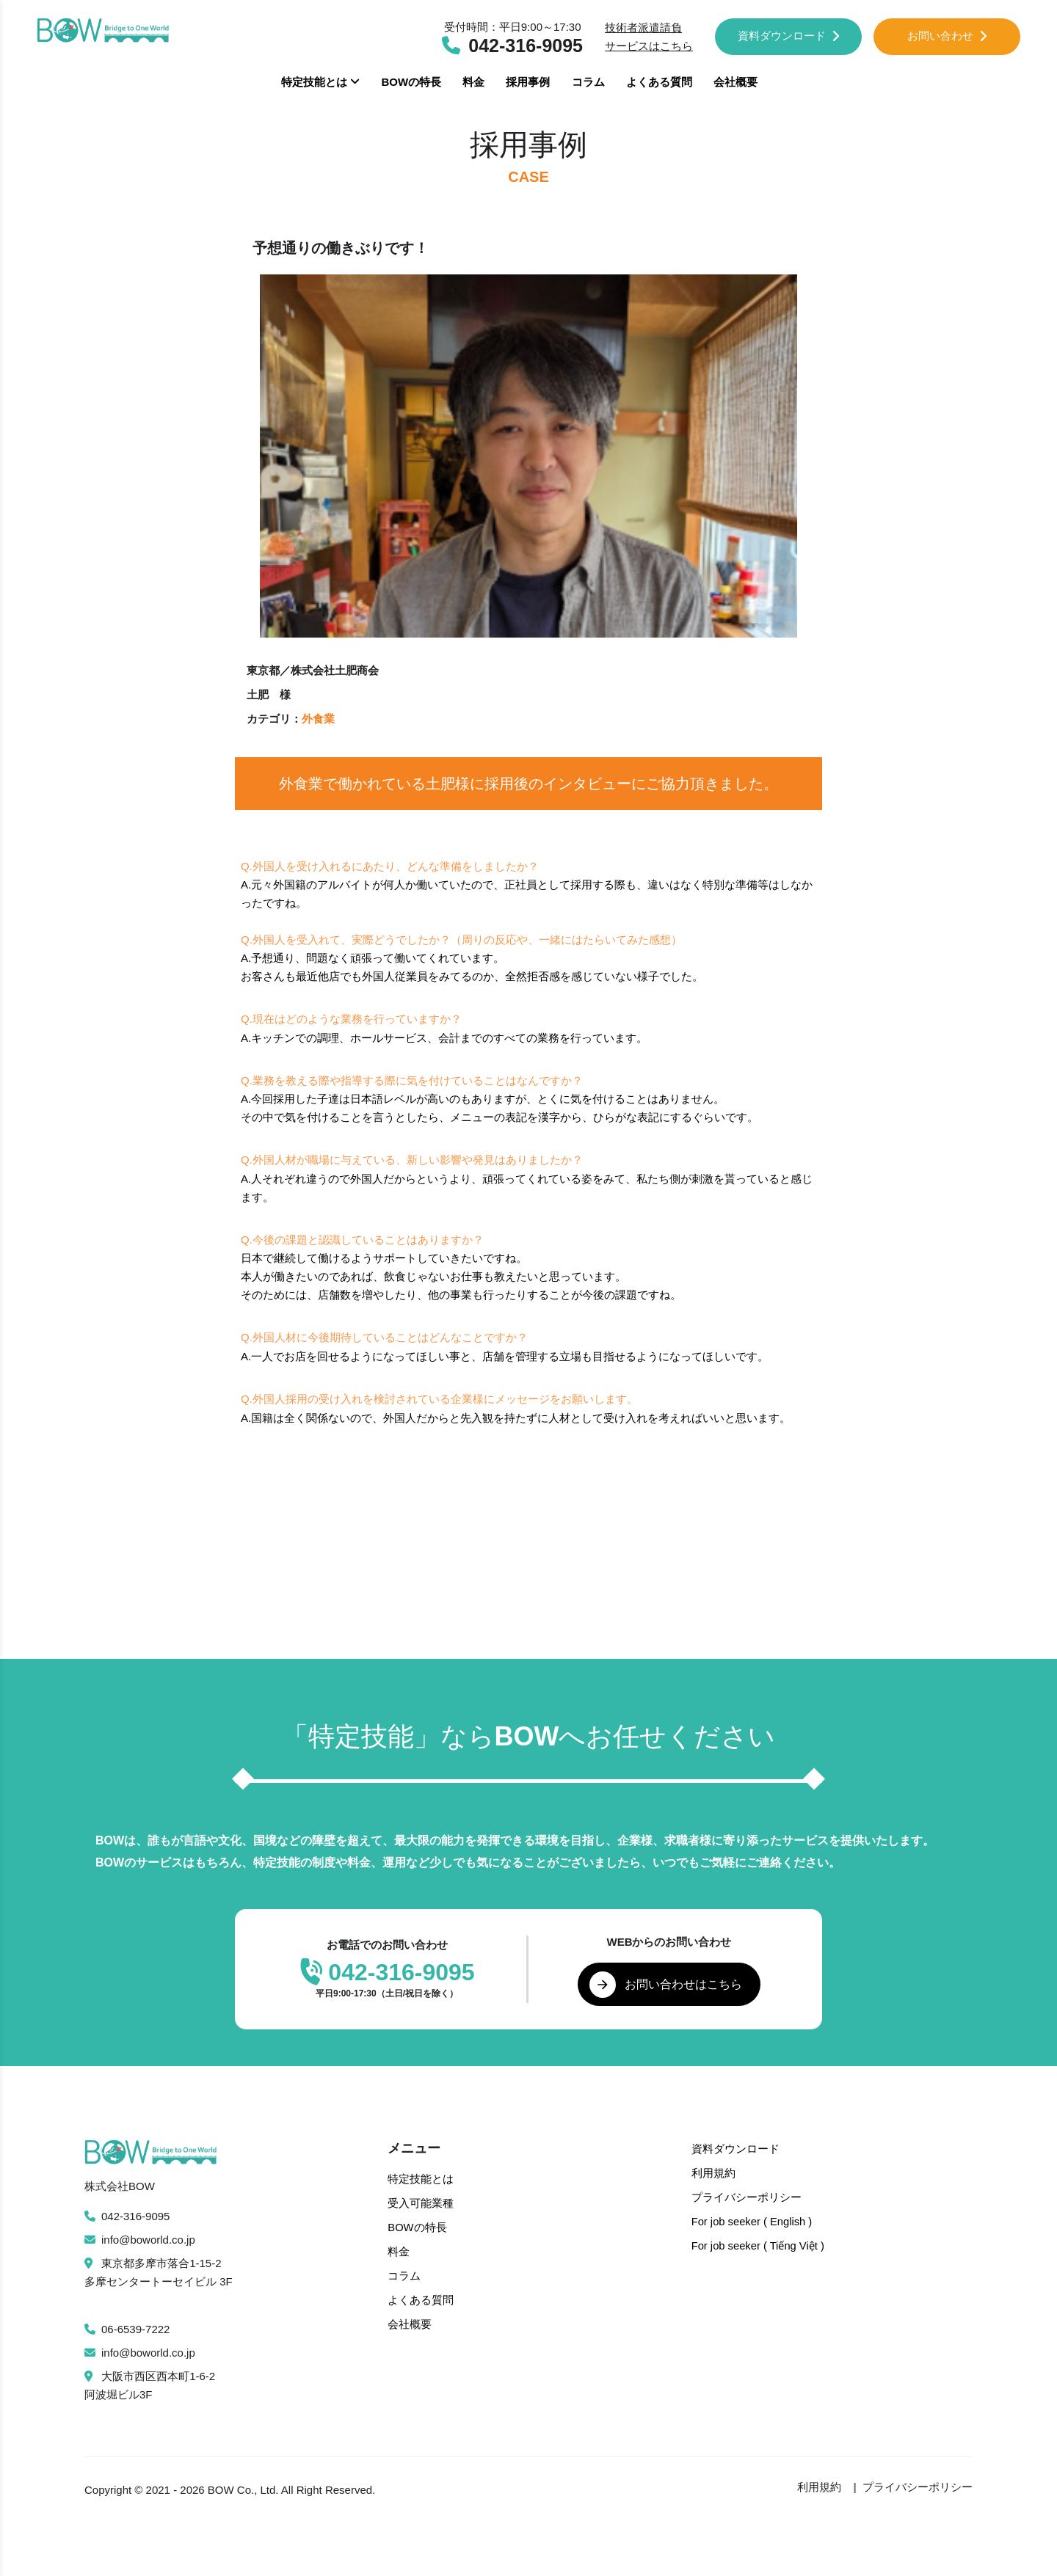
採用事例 (528, 82)
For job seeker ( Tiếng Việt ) (759, 2243)
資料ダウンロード (789, 35)
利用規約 (713, 2173)
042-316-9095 (127, 2217)
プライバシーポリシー (746, 2196)
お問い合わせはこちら (666, 1984)
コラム (588, 82)
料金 (473, 82)
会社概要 (735, 82)
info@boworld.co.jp (139, 2240)
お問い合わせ (947, 35)
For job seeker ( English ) (753, 2220)
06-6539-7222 (127, 2330)
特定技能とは (320, 82)
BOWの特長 (411, 82)
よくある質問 (659, 82)
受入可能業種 (421, 2203)
